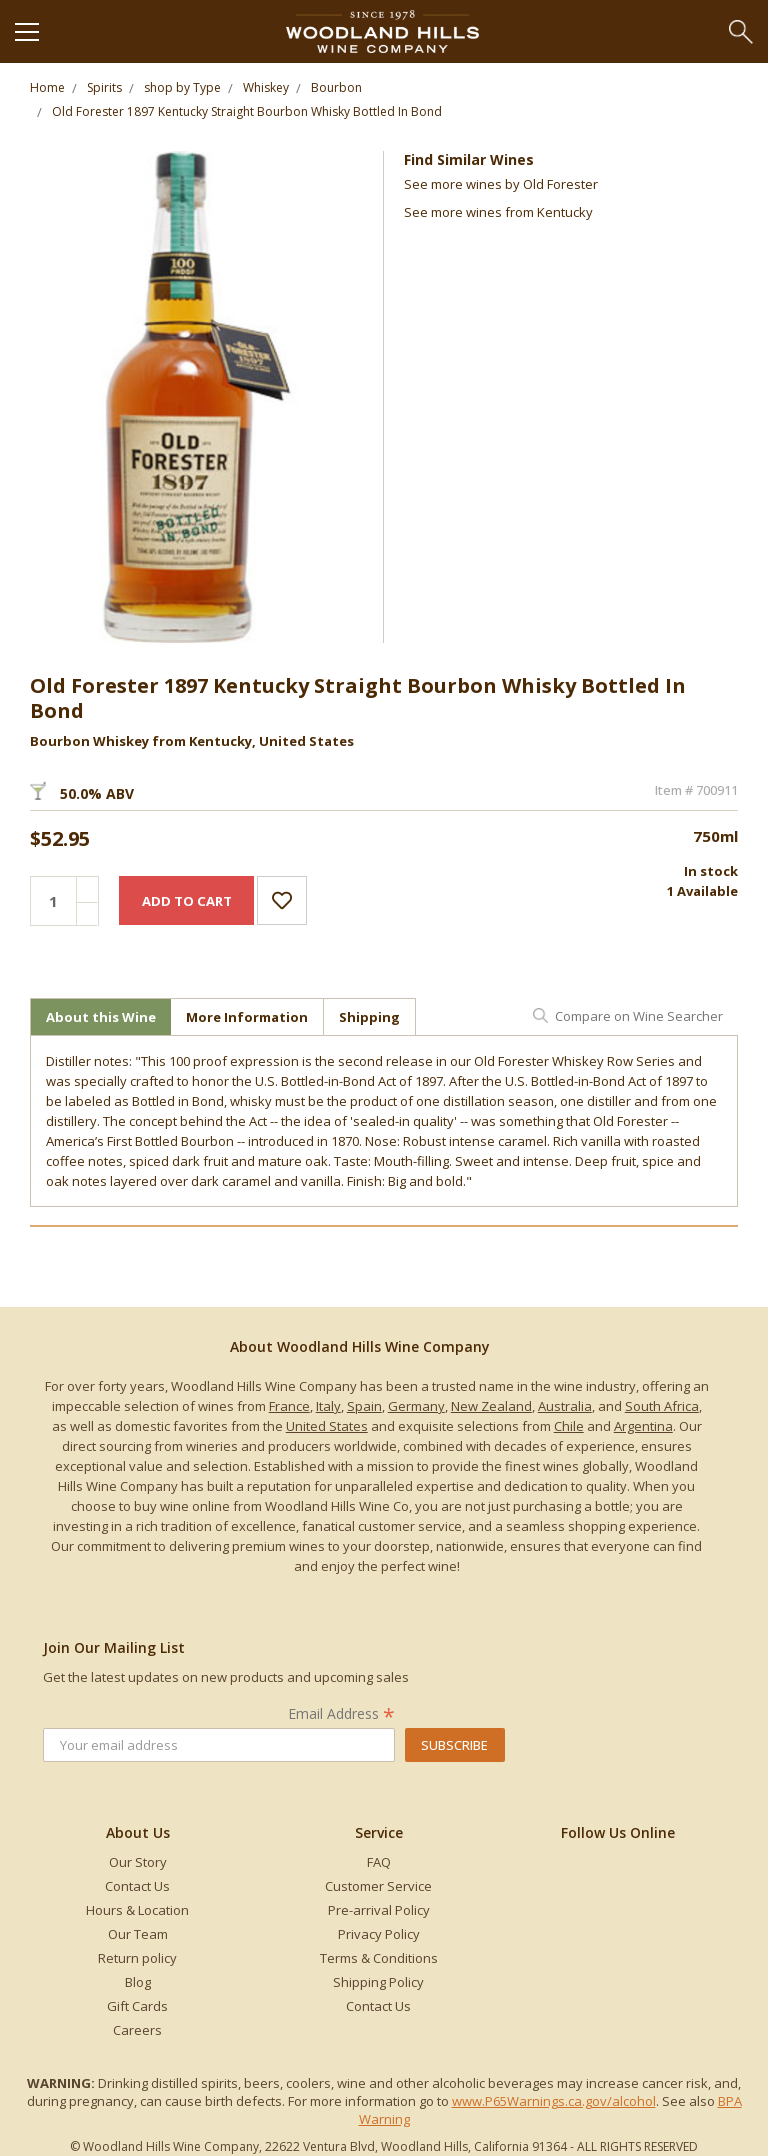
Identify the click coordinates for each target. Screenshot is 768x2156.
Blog (138, 1982)
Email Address (341, 1713)
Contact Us (137, 1886)
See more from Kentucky (498, 212)
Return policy (137, 1958)
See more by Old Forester (501, 184)
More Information (247, 1017)
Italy (328, 1406)
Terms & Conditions (379, 1958)
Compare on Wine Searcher (639, 1016)
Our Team (138, 1934)
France (289, 1406)
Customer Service (378, 1886)
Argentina (643, 1426)
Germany (416, 1406)
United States (327, 1426)
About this (101, 1017)
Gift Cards (137, 2006)
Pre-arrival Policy (379, 1910)
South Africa (662, 1406)
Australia (565, 1406)
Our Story (138, 1862)
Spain (364, 1406)
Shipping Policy (378, 1982)
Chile (569, 1426)
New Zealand (491, 1406)
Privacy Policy (379, 1934)
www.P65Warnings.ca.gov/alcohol (554, 2101)
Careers (137, 2030)
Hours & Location (137, 1910)
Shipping (369, 1017)
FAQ (379, 1862)
